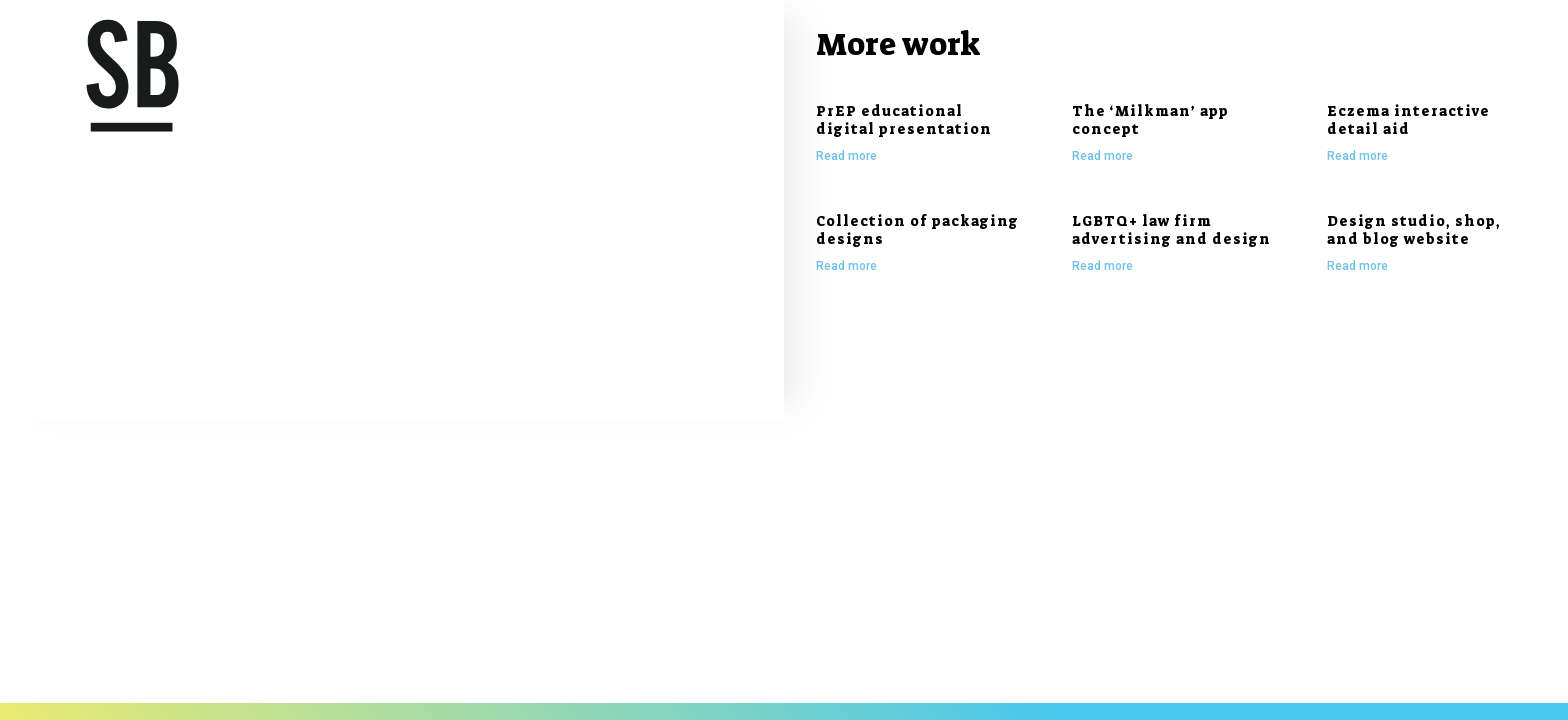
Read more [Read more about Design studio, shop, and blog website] (1357, 266)
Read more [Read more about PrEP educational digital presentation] (846, 156)
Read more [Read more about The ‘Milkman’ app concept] (1102, 156)
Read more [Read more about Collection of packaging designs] (846, 266)
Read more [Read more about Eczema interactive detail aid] (1357, 156)
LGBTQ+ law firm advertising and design (1171, 230)
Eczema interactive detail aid (1408, 120)
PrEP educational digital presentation (904, 120)
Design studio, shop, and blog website (1414, 230)
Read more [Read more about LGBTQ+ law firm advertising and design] (1102, 266)
